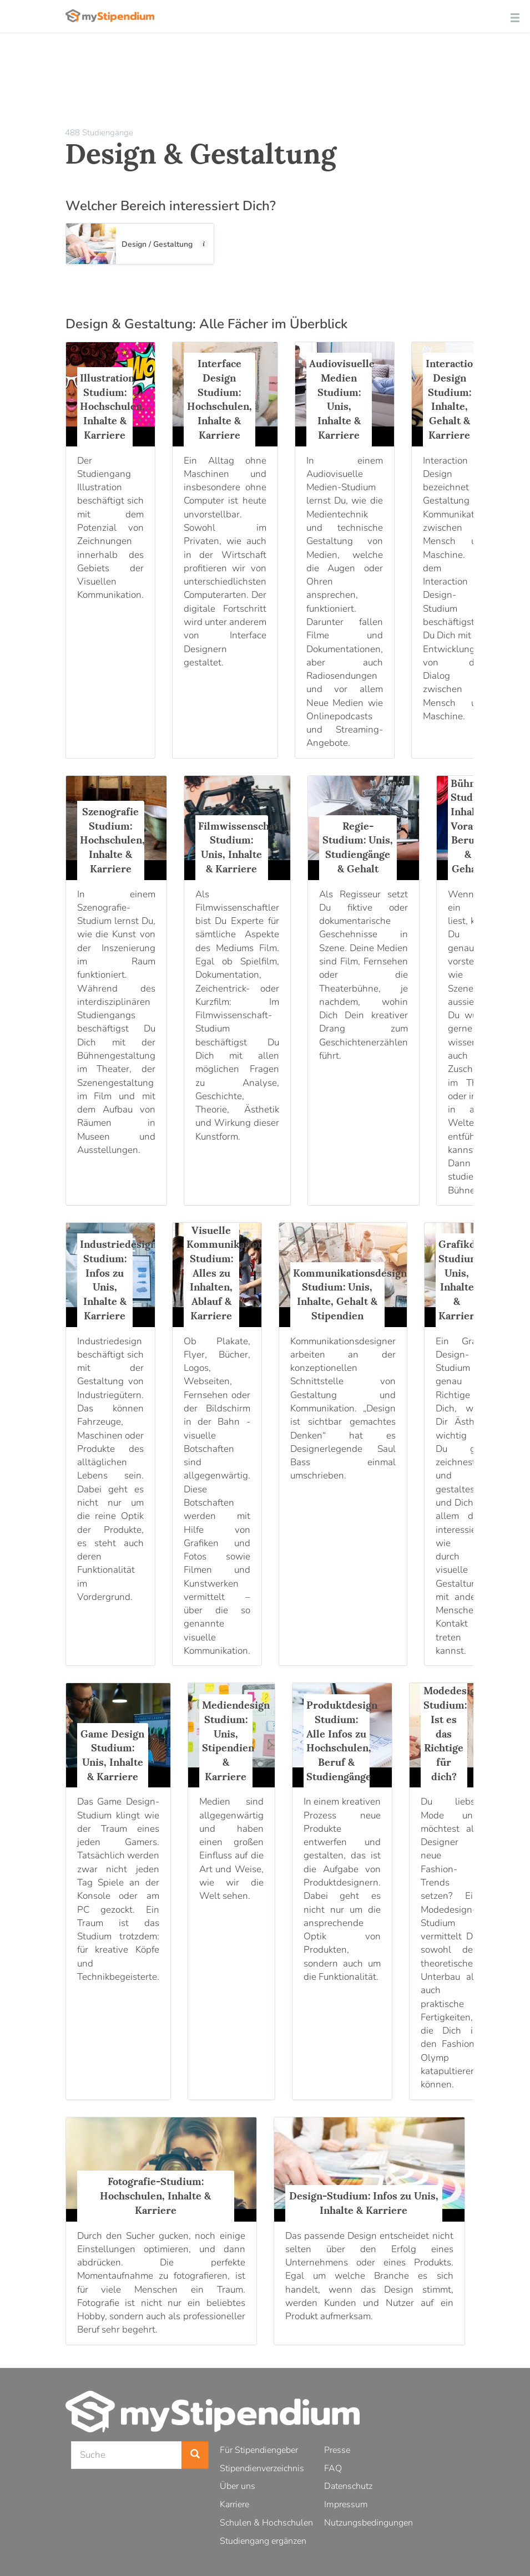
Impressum (346, 2504)
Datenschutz (348, 2486)
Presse (337, 2450)
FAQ (333, 2468)
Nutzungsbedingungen (368, 2523)
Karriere (234, 2504)
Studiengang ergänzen (263, 2541)
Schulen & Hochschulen (266, 2523)
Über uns (237, 2486)
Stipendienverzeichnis (262, 2468)
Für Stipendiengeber (259, 2450)
